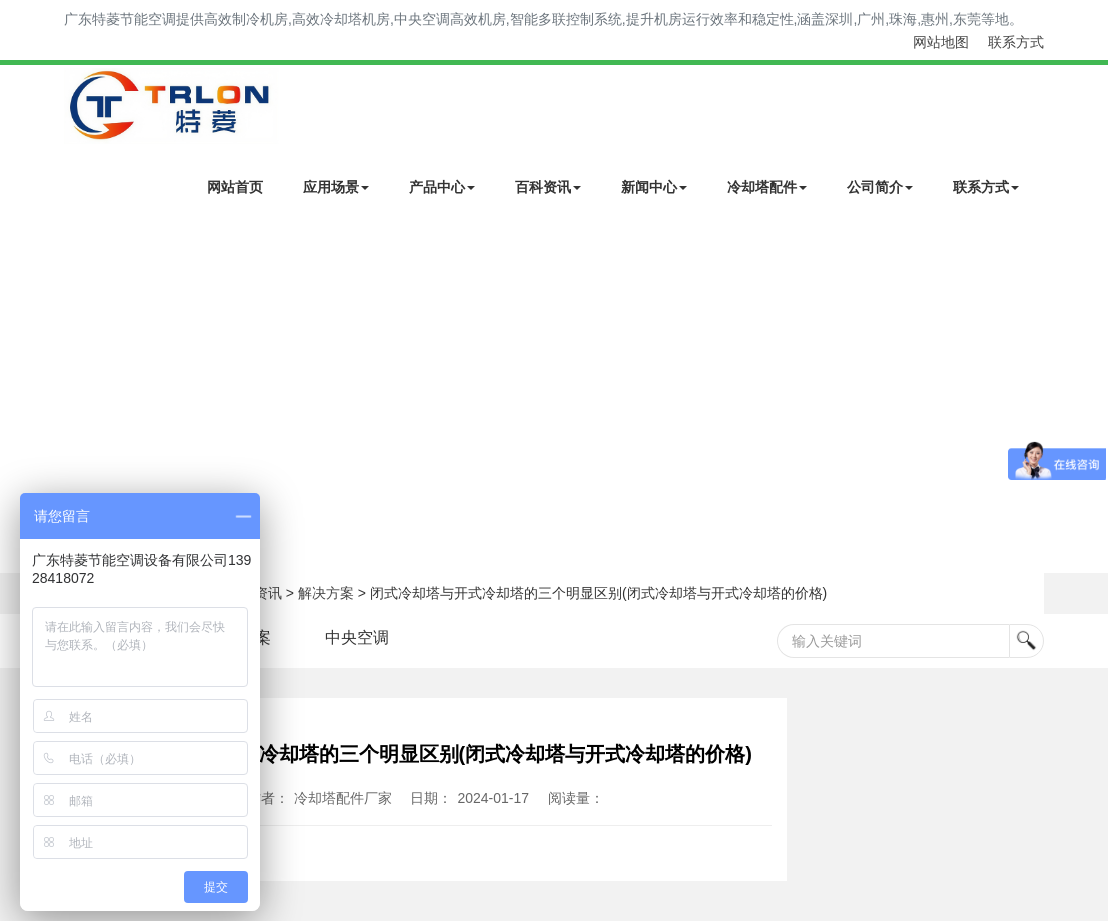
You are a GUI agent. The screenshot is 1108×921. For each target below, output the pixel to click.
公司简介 (880, 187)
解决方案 (326, 593)
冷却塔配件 (767, 187)
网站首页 (235, 187)
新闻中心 (654, 187)
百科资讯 (548, 187)
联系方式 (1016, 42)
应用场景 (336, 187)
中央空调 (357, 637)
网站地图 (941, 42)
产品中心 (442, 187)
